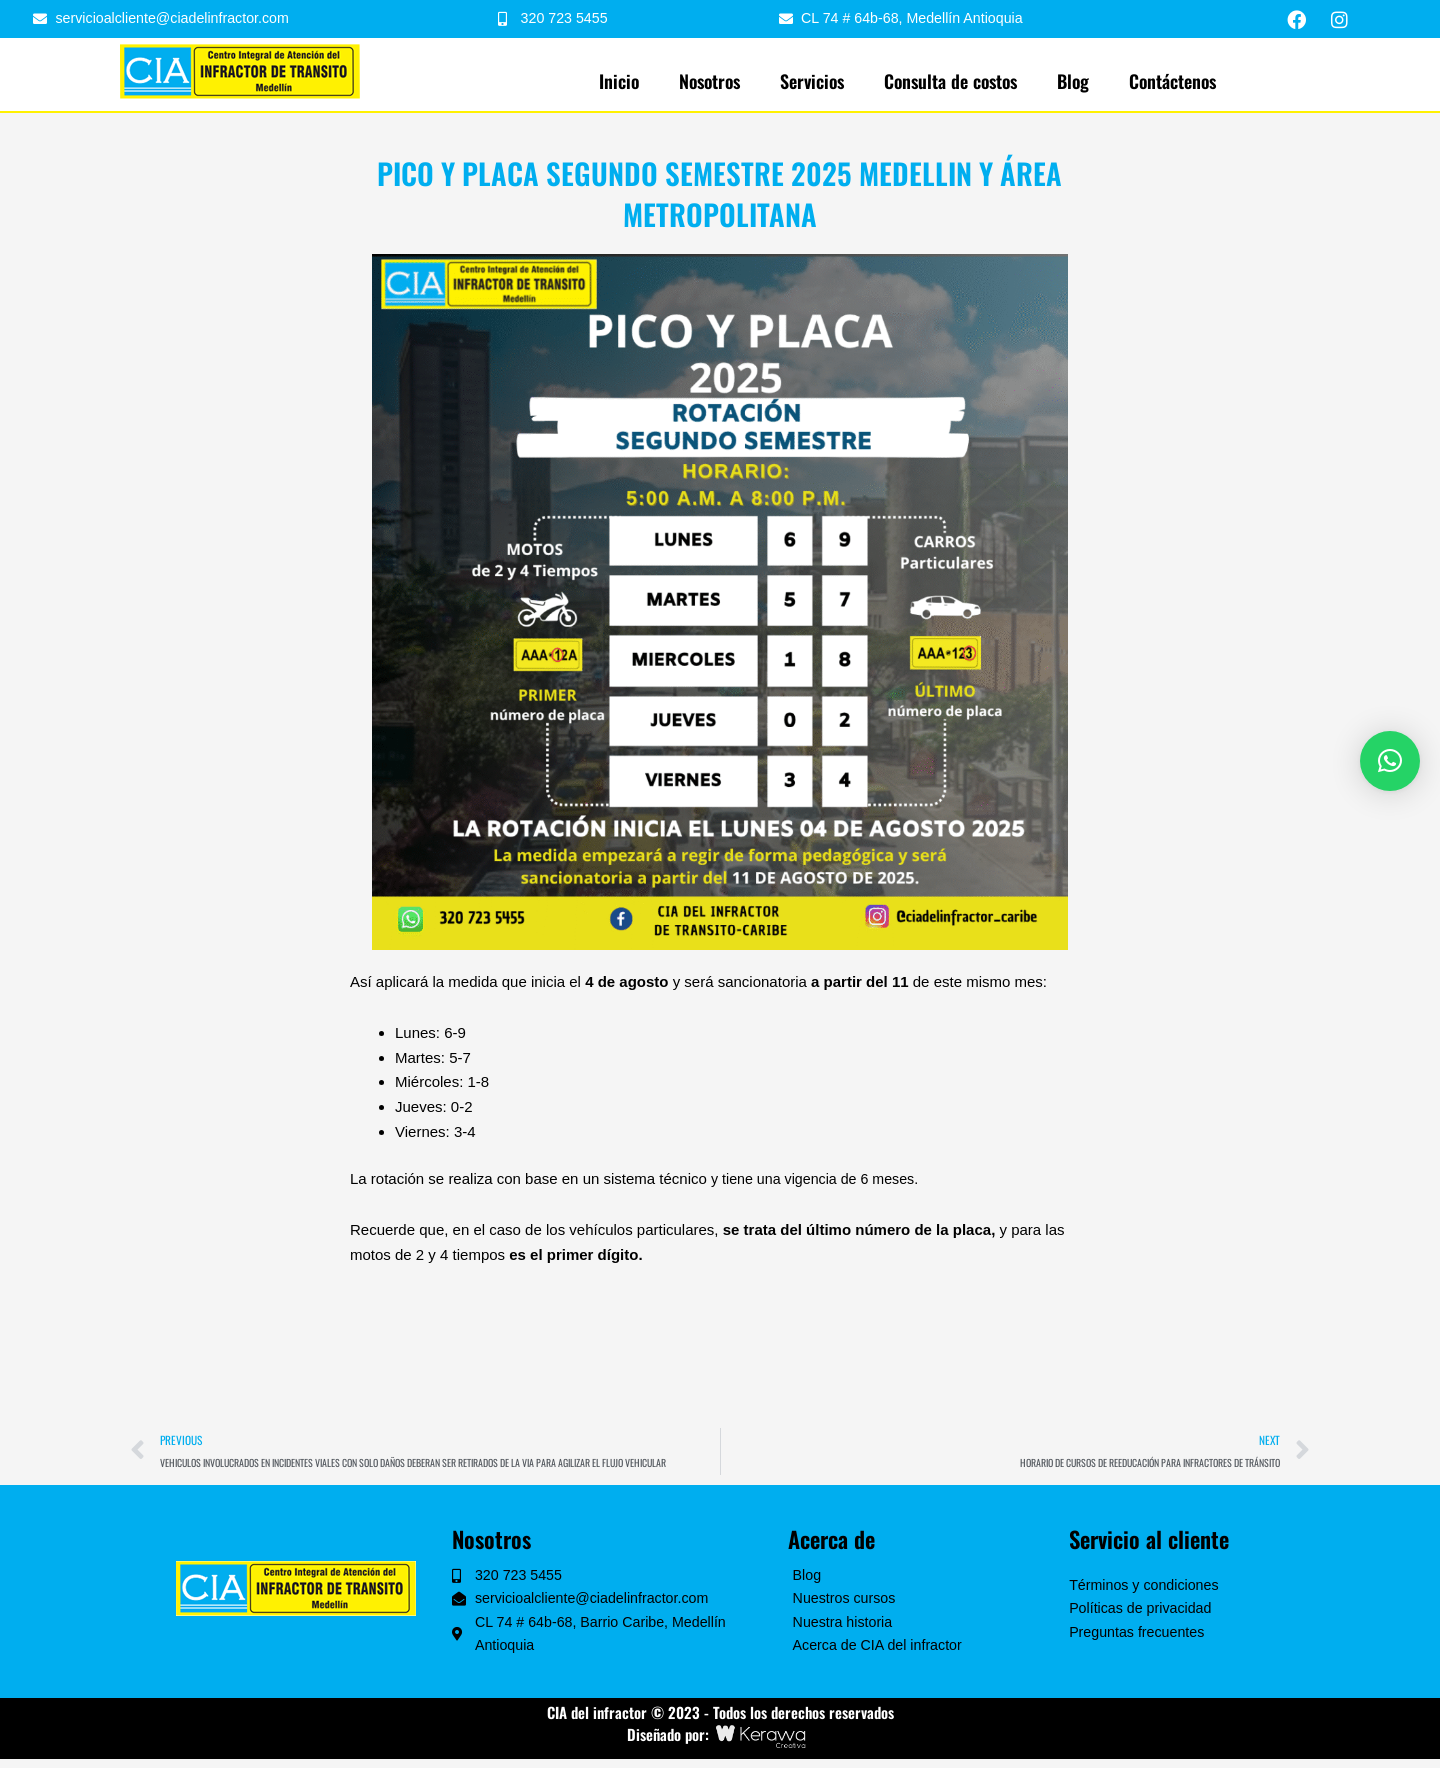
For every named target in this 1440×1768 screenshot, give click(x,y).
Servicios (812, 82)
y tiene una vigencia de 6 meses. (820, 1179)
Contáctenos (1172, 82)
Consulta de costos (950, 82)
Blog (1073, 82)
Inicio (619, 82)
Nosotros (709, 82)
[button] (1390, 761)
